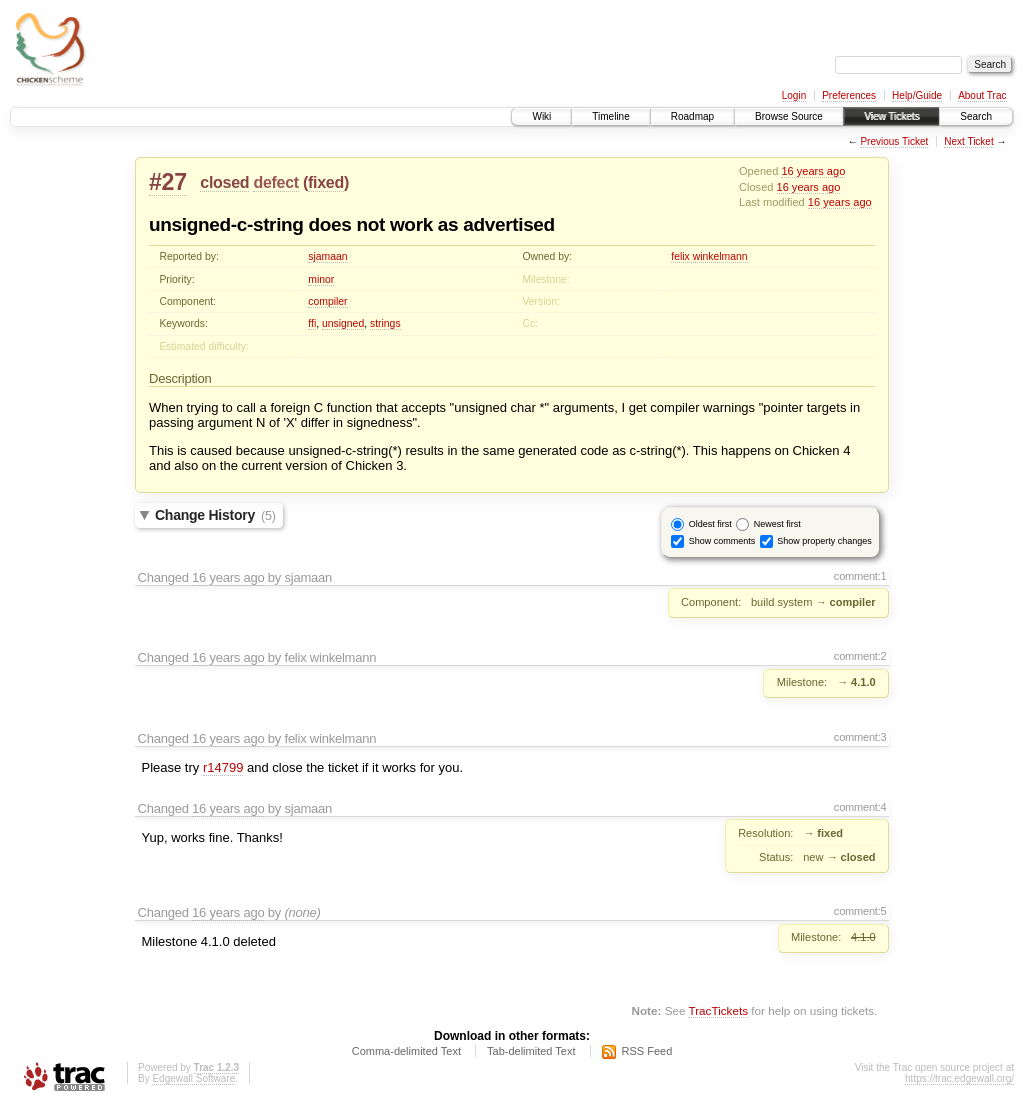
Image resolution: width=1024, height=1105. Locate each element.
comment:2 (860, 656)
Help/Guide (917, 95)
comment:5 (860, 911)
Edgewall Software (193, 1078)
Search (976, 116)
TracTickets (718, 1010)
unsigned (343, 323)
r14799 (223, 767)
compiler (327, 301)
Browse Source (789, 116)
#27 (168, 182)
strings (385, 323)
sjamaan (327, 256)
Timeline (610, 116)
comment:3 (860, 737)
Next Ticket (968, 141)
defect (275, 182)
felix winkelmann (709, 256)
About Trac (982, 95)
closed (224, 182)
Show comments (722, 540)
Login (794, 95)
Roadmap (692, 116)
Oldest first (710, 523)
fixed (326, 182)
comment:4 (860, 807)
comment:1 (860, 576)
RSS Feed (647, 1051)
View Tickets (891, 116)
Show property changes (824, 540)
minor (321, 279)
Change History (215, 515)
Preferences (849, 95)
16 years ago (813, 171)
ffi (312, 323)
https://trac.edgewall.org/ (959, 1078)
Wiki (541, 116)
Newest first (777, 523)
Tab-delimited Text (531, 1051)
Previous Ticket (894, 141)
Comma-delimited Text (406, 1051)
